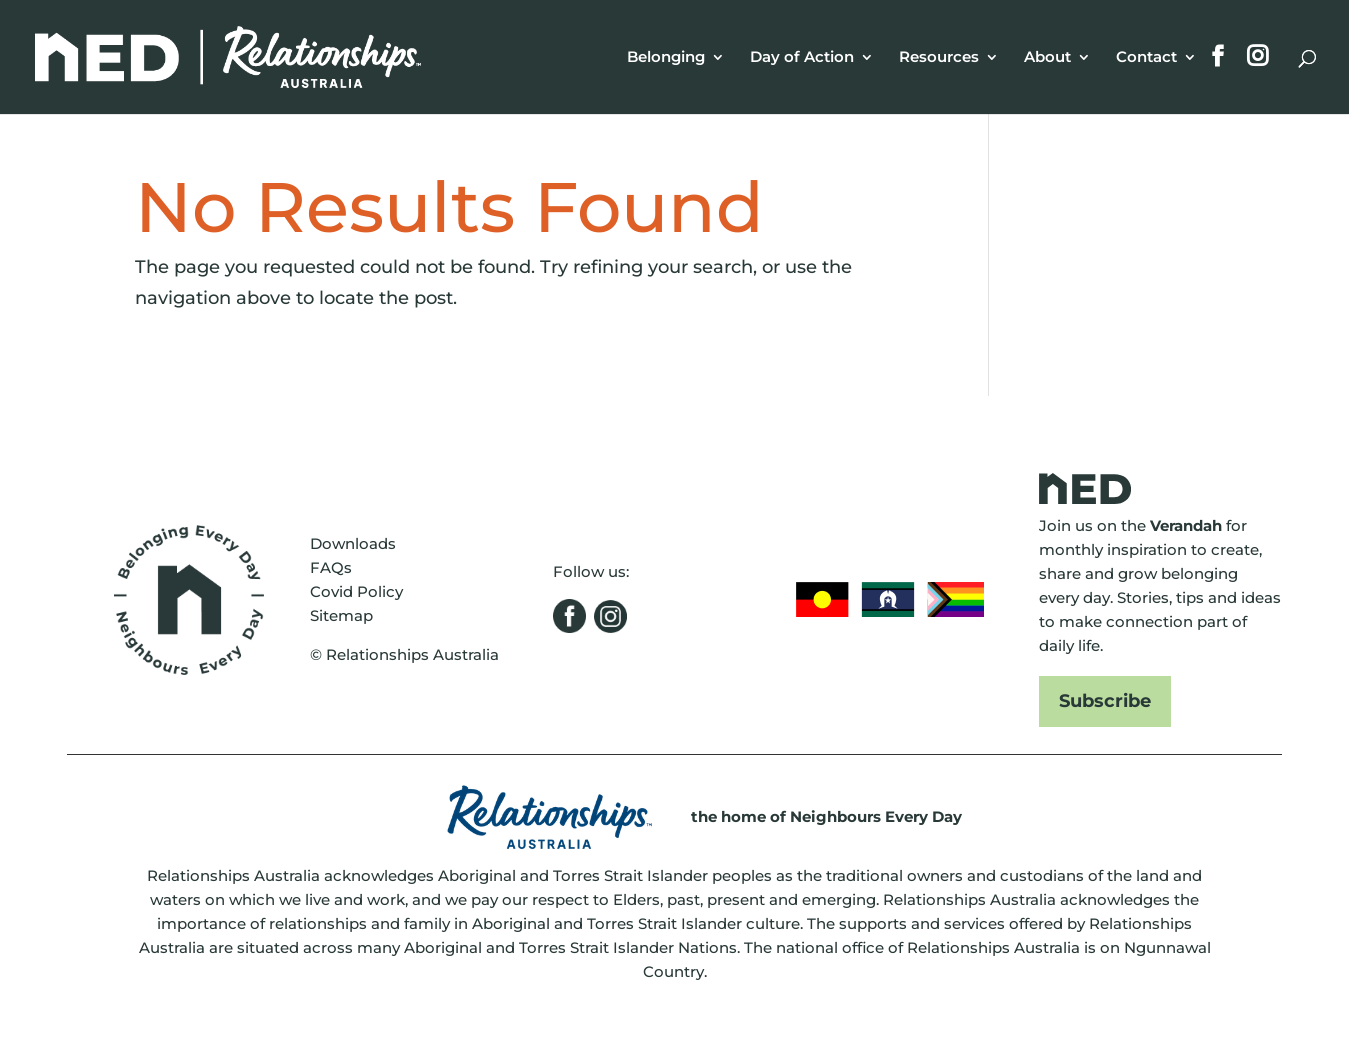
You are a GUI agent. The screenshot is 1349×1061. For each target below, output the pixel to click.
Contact (1146, 58)
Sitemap (341, 615)
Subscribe (1105, 701)
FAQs (331, 567)
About (1047, 58)
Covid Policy (356, 591)
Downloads (353, 543)
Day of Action (802, 58)
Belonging (666, 58)
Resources (939, 58)
